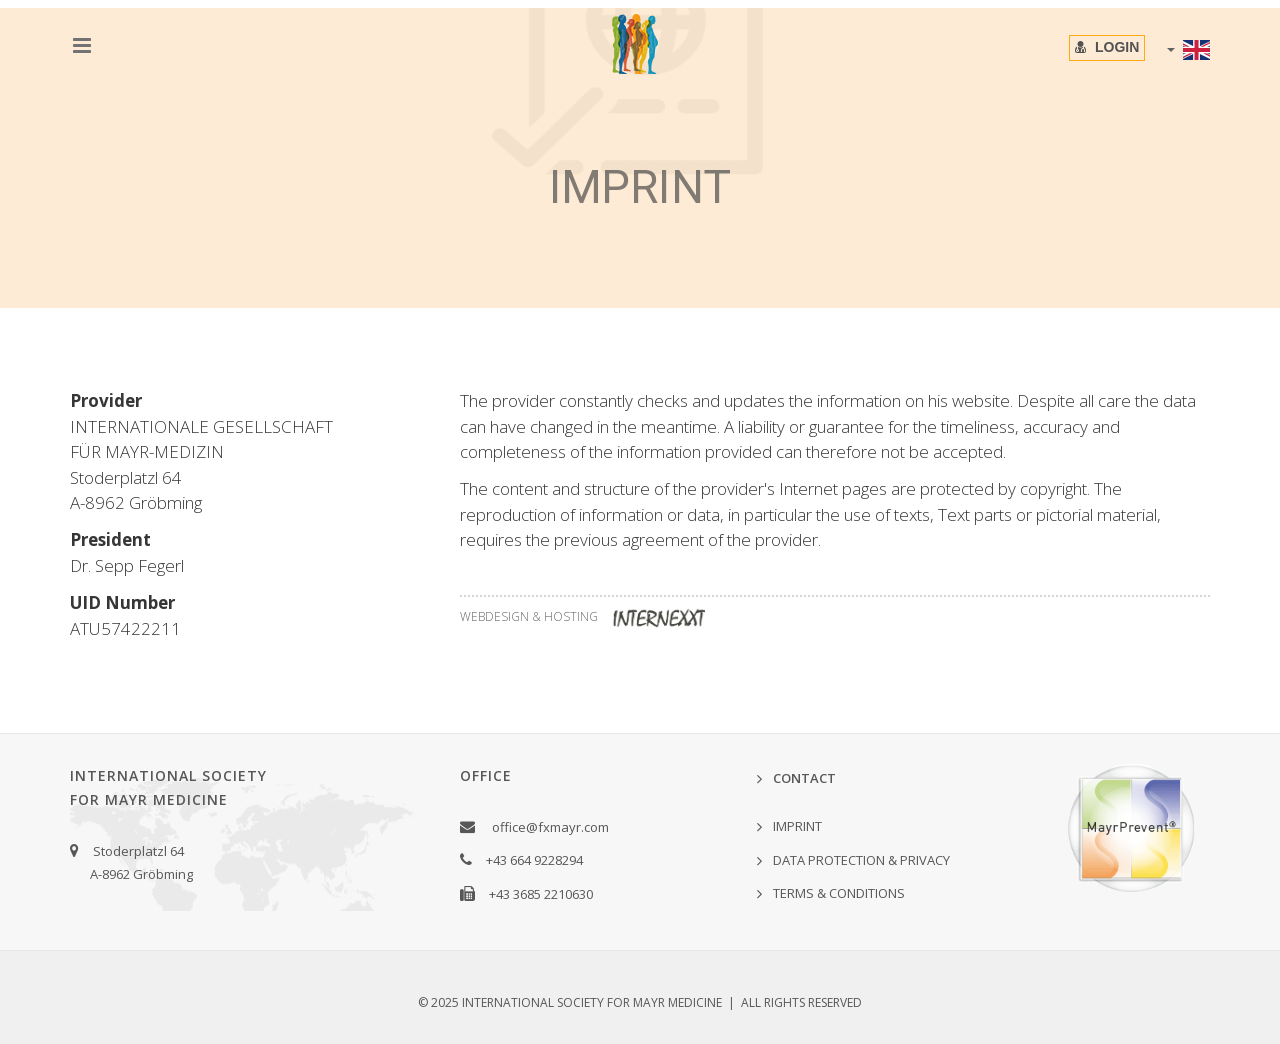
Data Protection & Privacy (861, 860)
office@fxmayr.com (550, 827)
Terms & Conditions (839, 893)
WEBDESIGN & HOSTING (589, 616)
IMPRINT (797, 826)
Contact (804, 778)
